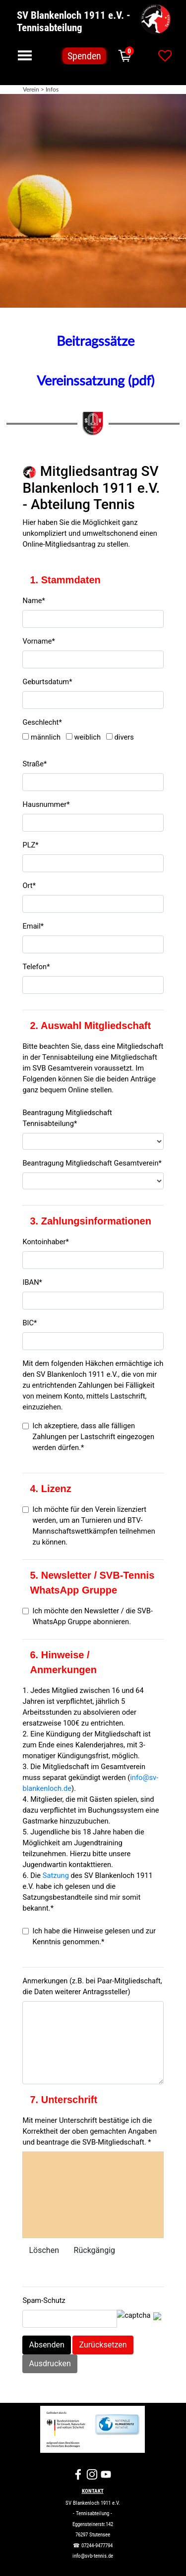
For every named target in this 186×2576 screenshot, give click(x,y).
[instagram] (92, 2474)
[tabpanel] (93, 201)
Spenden (84, 56)
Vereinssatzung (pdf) (95, 381)
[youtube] (106, 2474)
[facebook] (78, 2474)
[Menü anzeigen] (25, 55)
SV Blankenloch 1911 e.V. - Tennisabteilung (74, 21)
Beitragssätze (95, 341)
